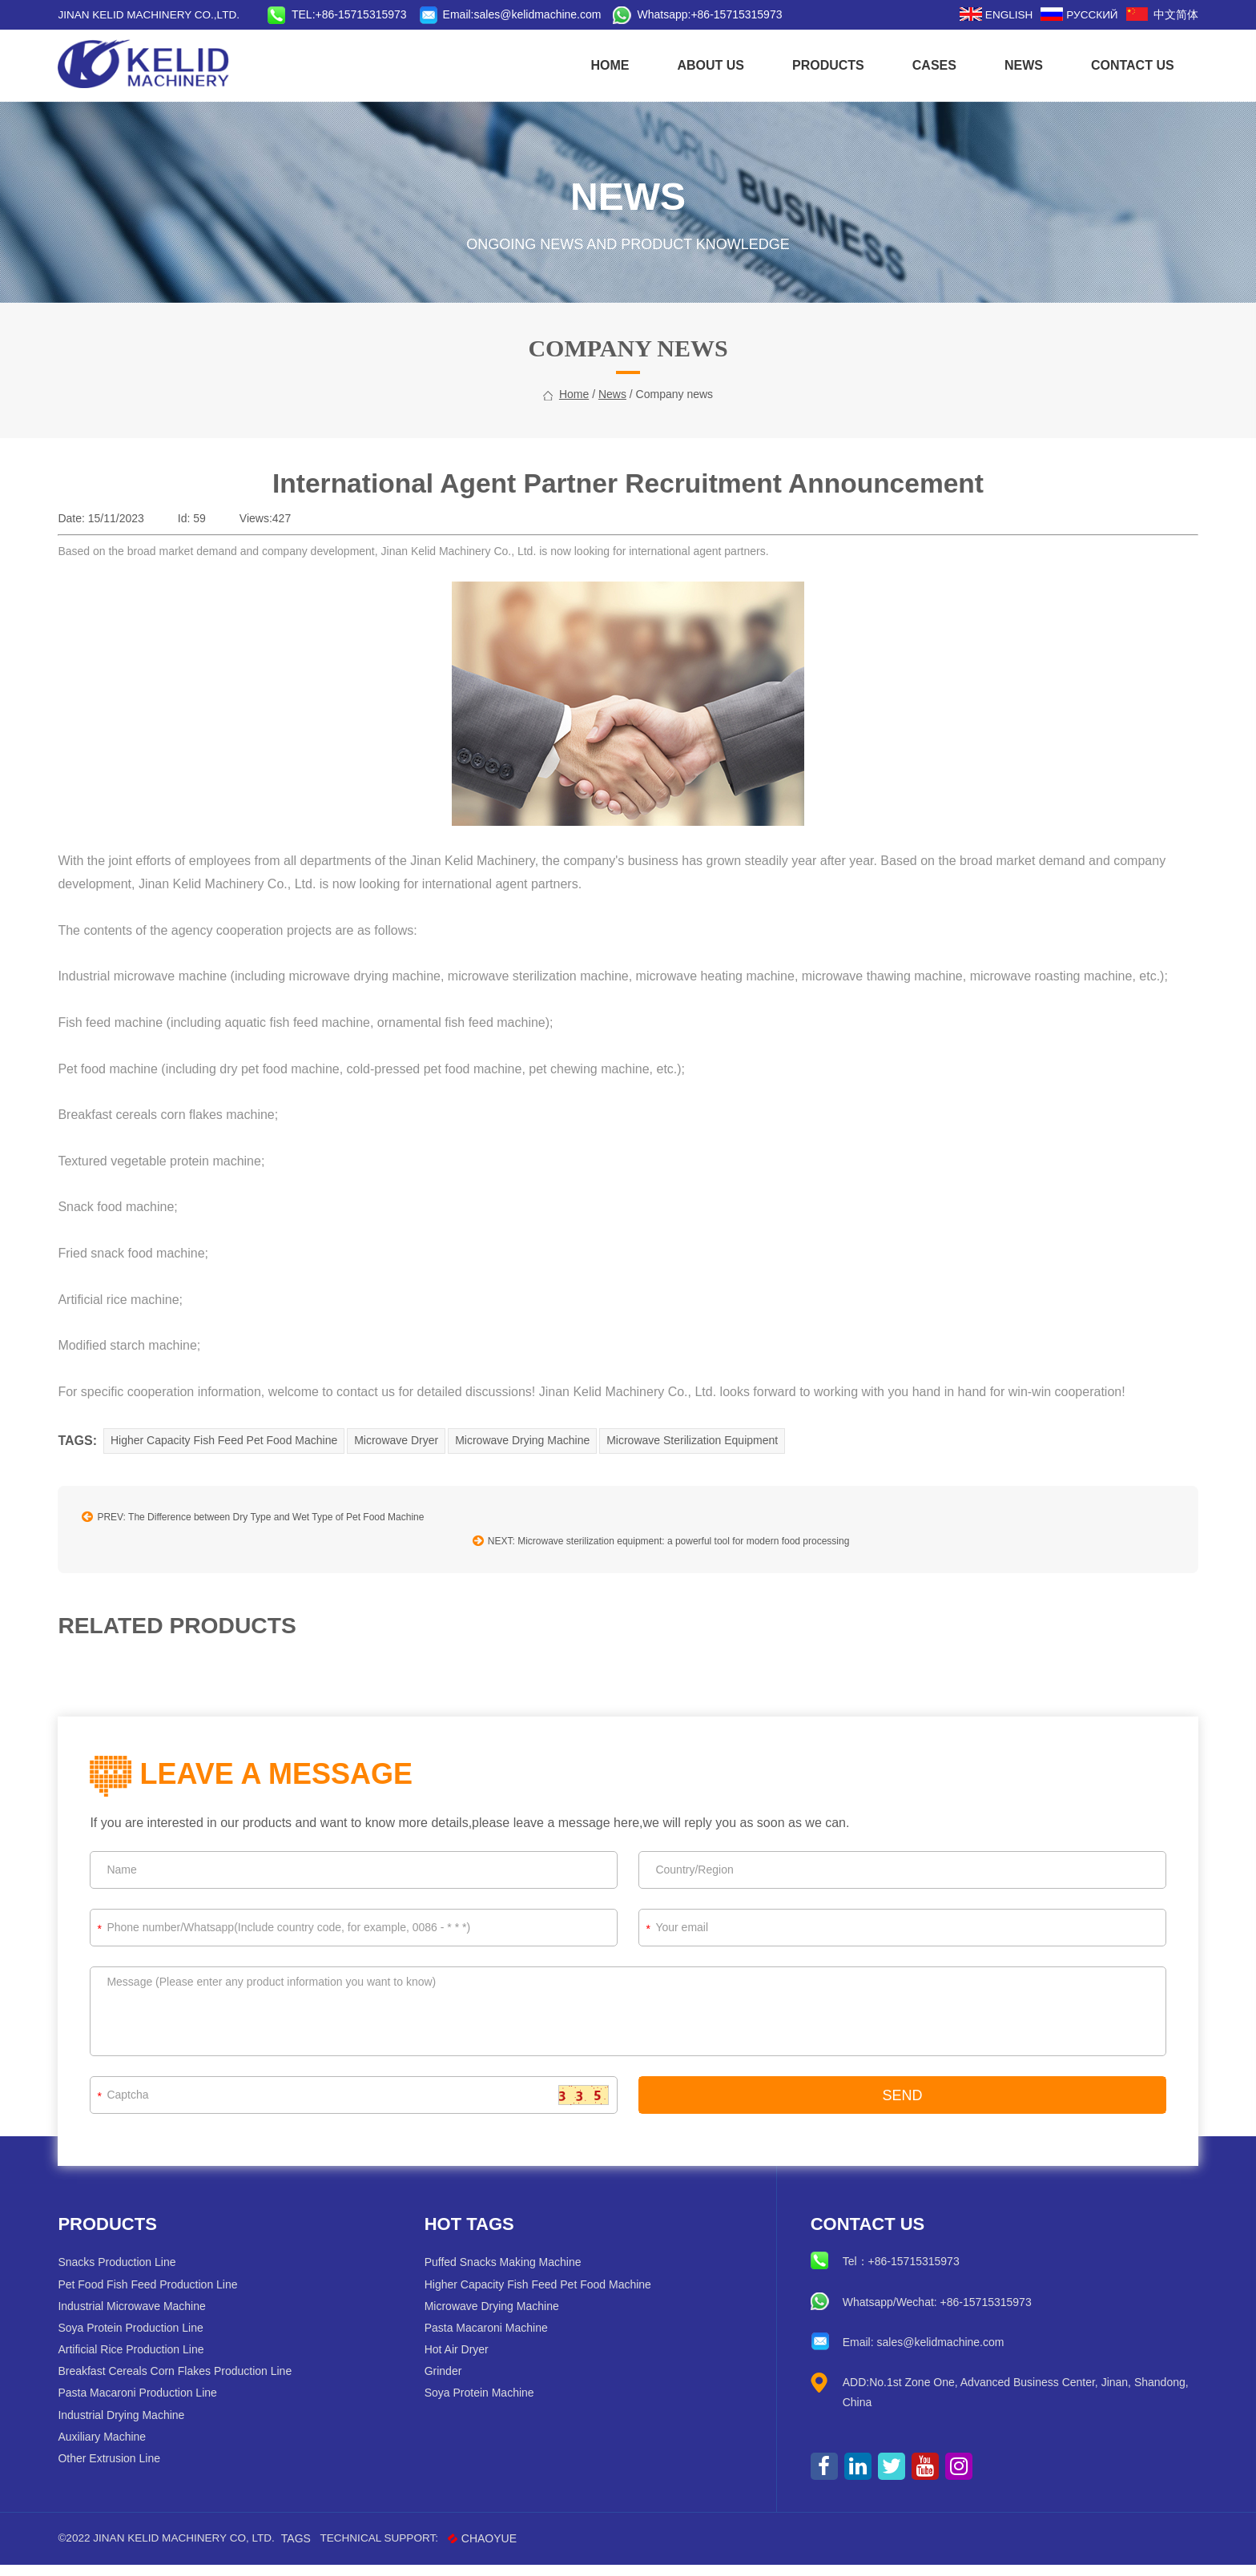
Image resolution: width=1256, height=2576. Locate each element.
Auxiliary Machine (111, 2447)
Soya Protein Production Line (139, 2338)
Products (819, 65)
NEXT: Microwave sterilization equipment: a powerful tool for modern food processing (824, 1550)
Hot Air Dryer (460, 2359)
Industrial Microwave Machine (141, 2316)
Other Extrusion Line (118, 2468)
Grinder (446, 2381)
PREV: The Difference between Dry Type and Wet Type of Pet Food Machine (262, 1550)
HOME (601, 65)
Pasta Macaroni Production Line (146, 2403)
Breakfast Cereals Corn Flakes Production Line (184, 2381)
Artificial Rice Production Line (140, 2359)
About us (701, 65)
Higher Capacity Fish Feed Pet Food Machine (233, 1477)
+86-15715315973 (752, 14)
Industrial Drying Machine (130, 2425)
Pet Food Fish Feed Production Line (157, 2294)
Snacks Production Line (126, 2272)
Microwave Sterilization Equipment (706, 1477)
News (1014, 65)
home (574, 433)
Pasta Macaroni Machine (489, 2338)
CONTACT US (1123, 65)
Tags (313, 2548)
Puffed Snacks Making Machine (506, 2272)
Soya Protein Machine (482, 2403)
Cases (925, 65)
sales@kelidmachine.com (553, 14)
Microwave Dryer (407, 1477)
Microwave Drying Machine (535, 1477)
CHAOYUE (503, 2548)
